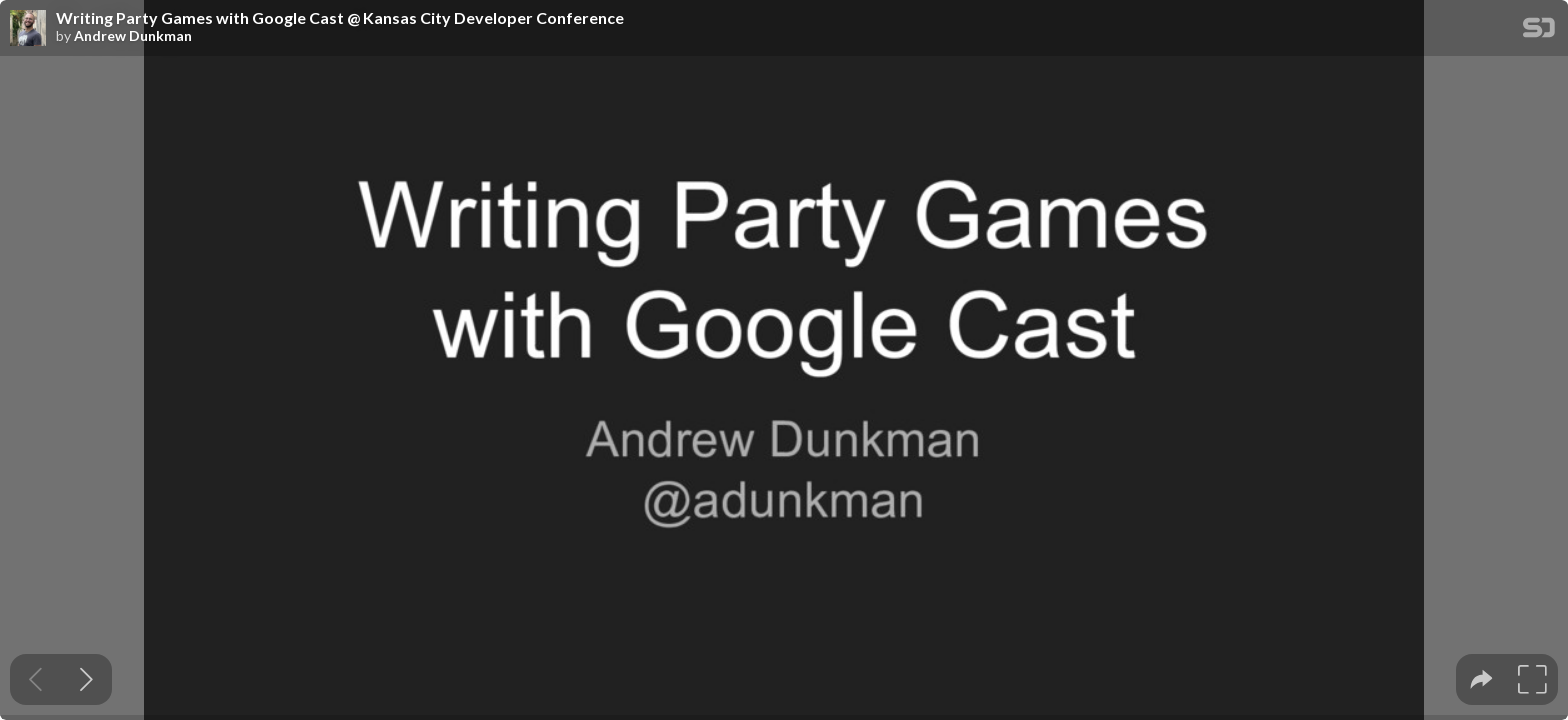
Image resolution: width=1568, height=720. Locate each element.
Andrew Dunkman (133, 36)
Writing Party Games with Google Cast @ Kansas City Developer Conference (340, 18)
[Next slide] (86, 679)
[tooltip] (1481, 679)
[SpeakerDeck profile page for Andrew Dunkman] (28, 29)
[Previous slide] (35, 679)
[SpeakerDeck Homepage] (1539, 31)
